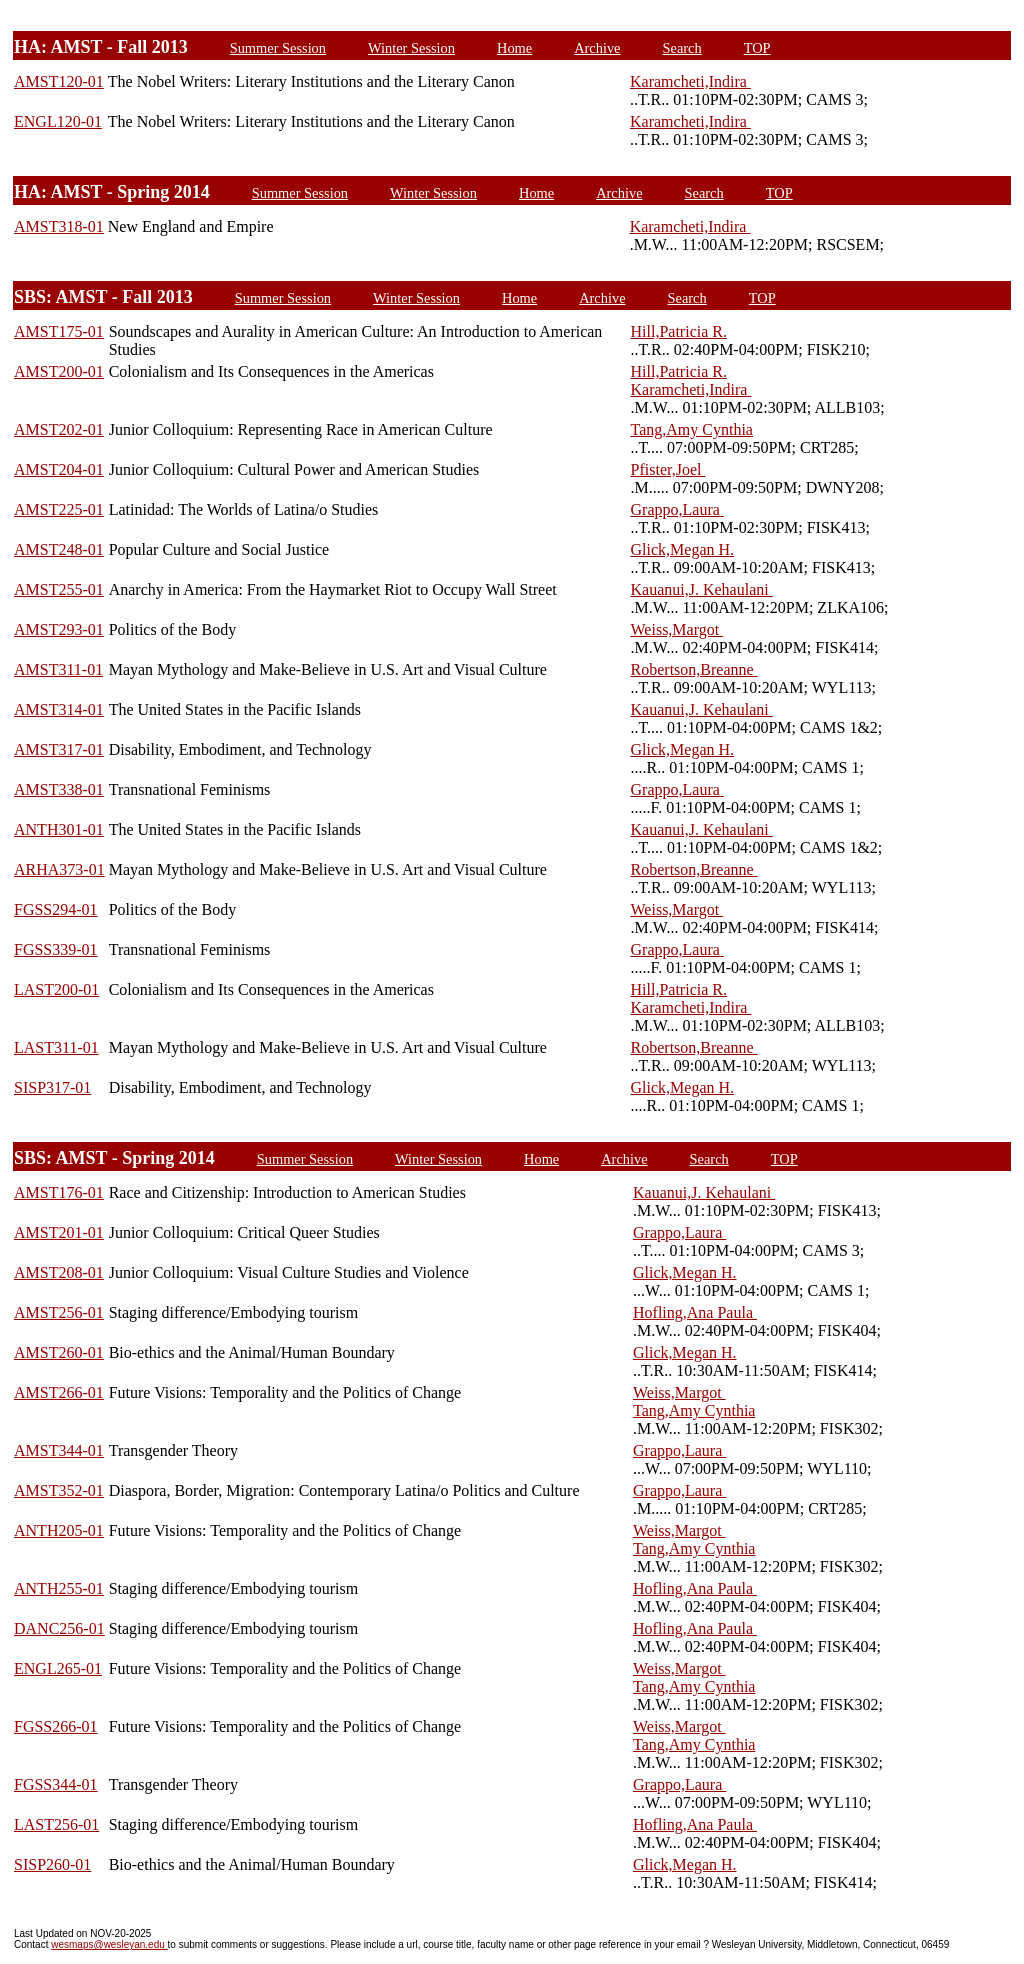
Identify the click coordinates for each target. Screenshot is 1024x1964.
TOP (757, 48)
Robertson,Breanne (694, 669)
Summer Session (278, 48)
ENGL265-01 (58, 1668)
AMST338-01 (59, 789)
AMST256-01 (59, 1312)
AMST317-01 (59, 749)
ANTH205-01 (59, 1530)
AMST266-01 (59, 1392)
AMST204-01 (59, 469)
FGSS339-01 (56, 949)
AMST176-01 (59, 1192)
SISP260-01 (52, 1864)
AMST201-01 (59, 1232)
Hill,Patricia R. (679, 331)
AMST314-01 (59, 709)
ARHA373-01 (59, 869)
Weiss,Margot (677, 629)
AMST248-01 (59, 549)
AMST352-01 (59, 1490)
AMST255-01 (59, 589)
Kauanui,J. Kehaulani (702, 589)
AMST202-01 (59, 429)
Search (682, 48)
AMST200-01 (59, 371)
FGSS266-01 (56, 1726)
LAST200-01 (56, 989)
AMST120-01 (59, 81)
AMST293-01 (59, 629)
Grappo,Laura (677, 509)
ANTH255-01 (59, 1588)
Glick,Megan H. (683, 549)
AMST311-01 (58, 669)
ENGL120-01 (58, 121)
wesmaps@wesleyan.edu (109, 1944)
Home (514, 48)
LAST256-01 (56, 1824)
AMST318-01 (59, 226)
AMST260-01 (59, 1352)
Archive (597, 48)
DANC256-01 (59, 1628)
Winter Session (411, 48)
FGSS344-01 (56, 1784)
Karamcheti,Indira (690, 81)
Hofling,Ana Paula (695, 1312)
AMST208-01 (59, 1272)
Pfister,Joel (668, 469)
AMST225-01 (59, 509)
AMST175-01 (59, 331)
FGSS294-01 (56, 909)
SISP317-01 (52, 1087)
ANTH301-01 (59, 829)
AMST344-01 (59, 1450)
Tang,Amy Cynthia (692, 429)
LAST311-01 (56, 1047)
